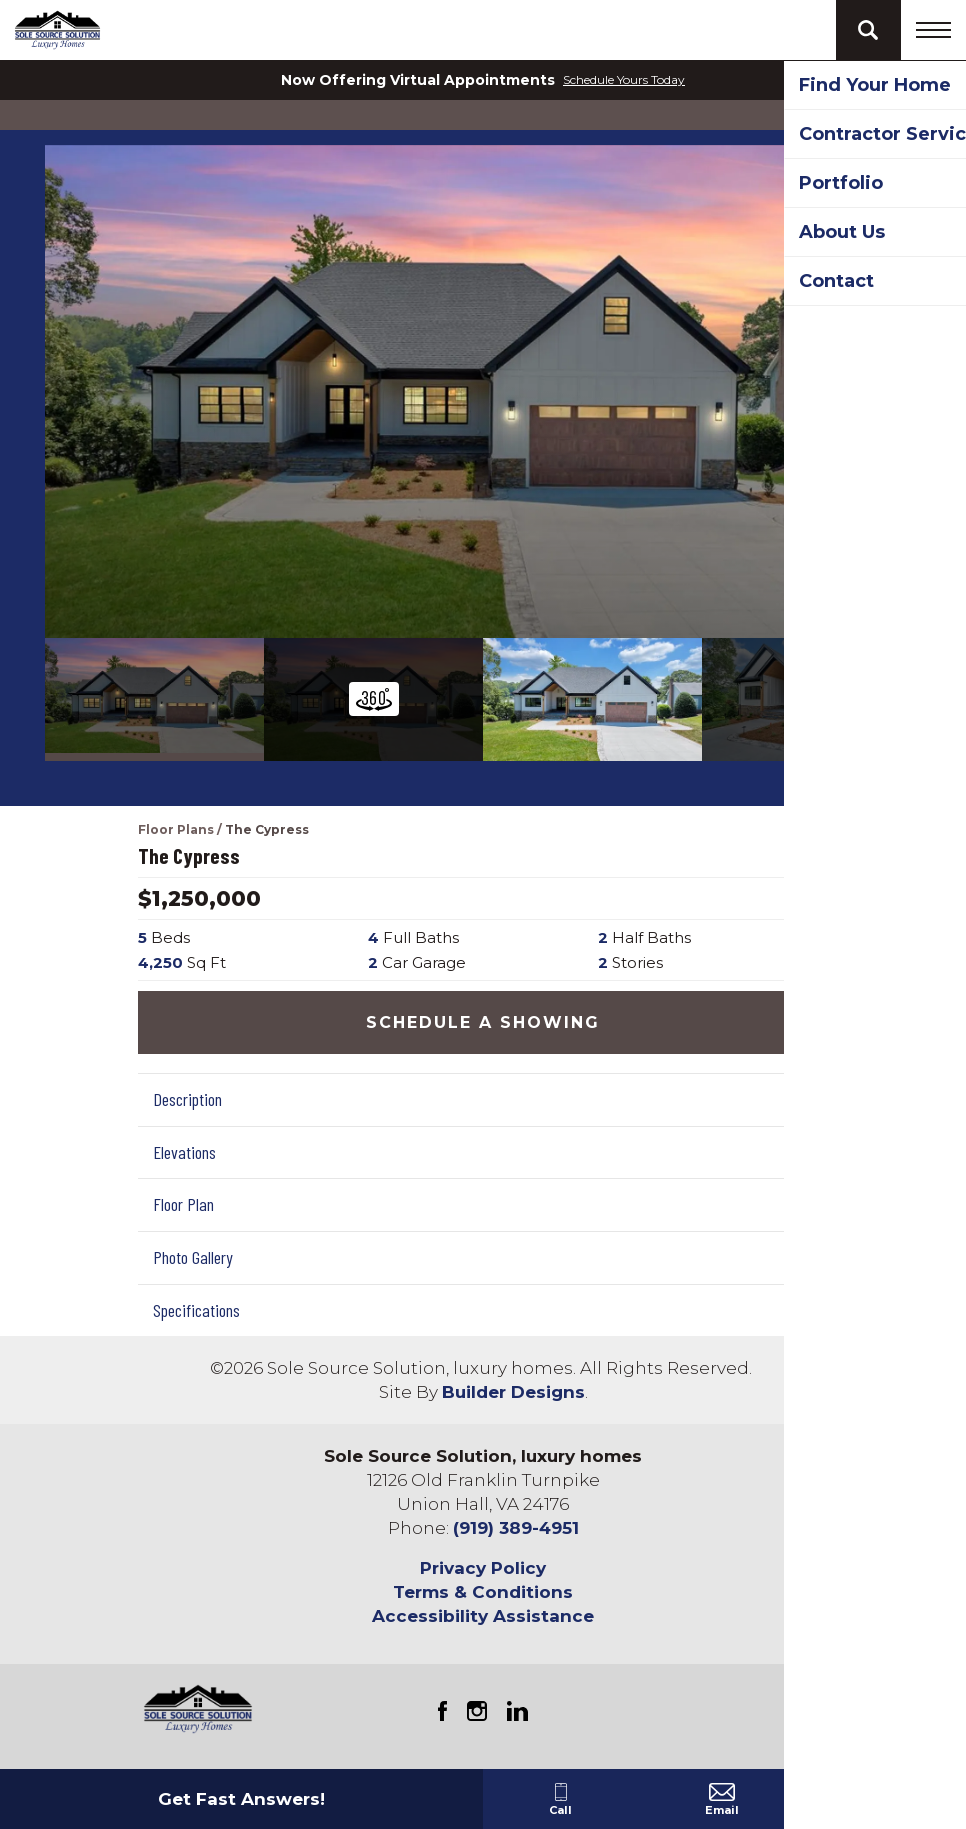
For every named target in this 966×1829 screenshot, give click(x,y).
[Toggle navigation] (933, 30)
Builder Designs (513, 1392)
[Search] (868, 30)
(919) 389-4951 (516, 1528)
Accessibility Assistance (483, 1616)
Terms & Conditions (483, 1592)
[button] (868, 30)
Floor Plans (176, 829)
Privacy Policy (483, 1568)
